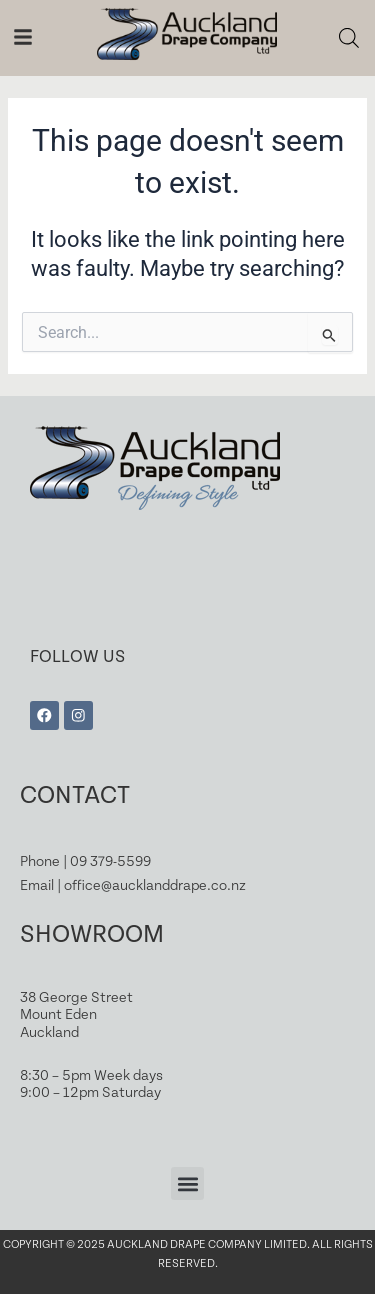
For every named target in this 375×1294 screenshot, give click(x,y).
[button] (187, 1183)
